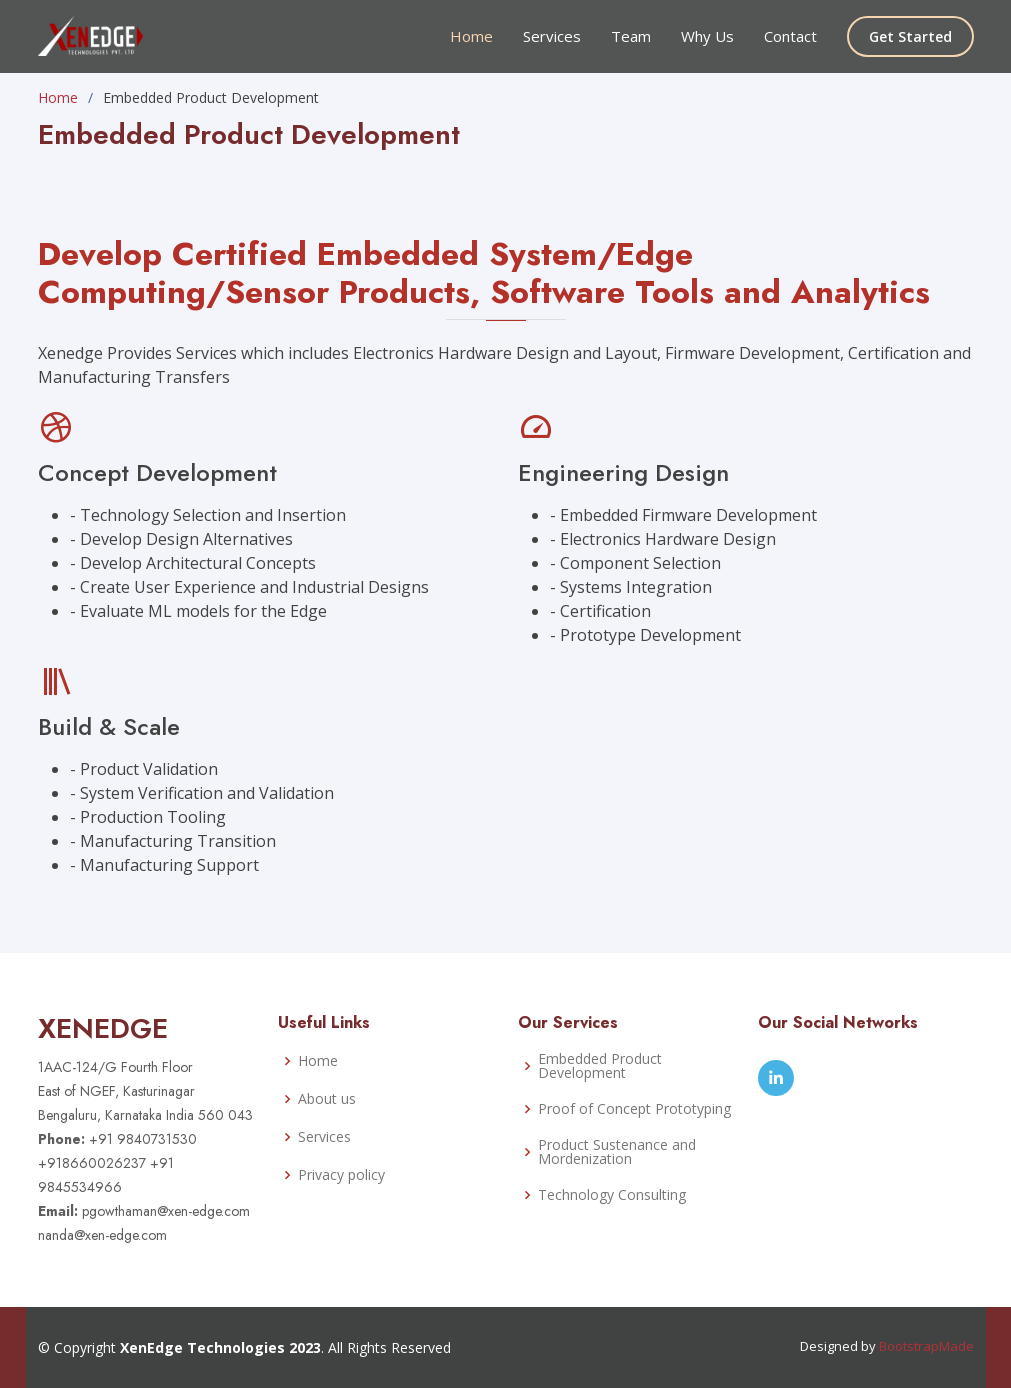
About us (327, 1099)
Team (631, 36)
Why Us (707, 36)
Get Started (910, 36)
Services (552, 36)
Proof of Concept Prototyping (634, 1109)
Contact (790, 36)
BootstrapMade (926, 1346)
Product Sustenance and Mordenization (617, 1152)
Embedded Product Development (600, 1066)
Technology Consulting (612, 1195)
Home (471, 36)
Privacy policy (341, 1175)
